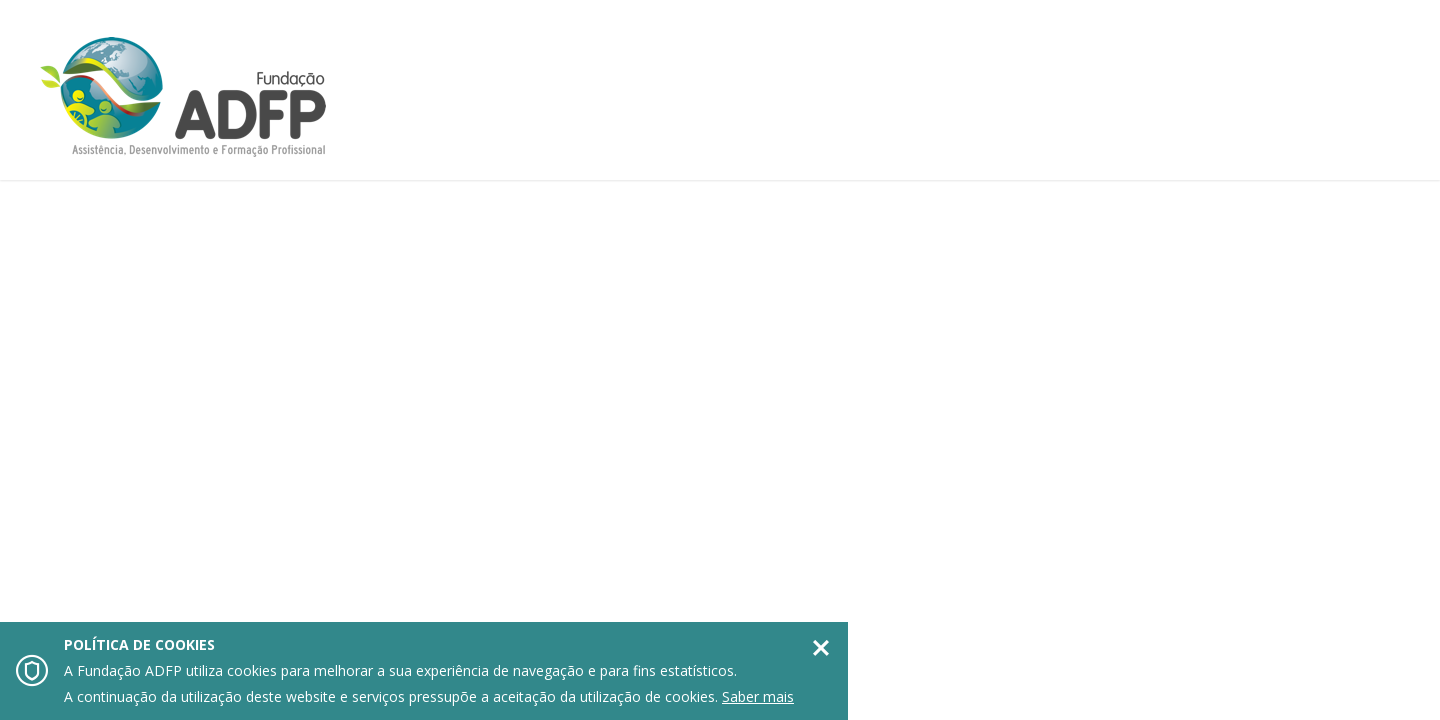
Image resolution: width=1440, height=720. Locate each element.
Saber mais (758, 696)
